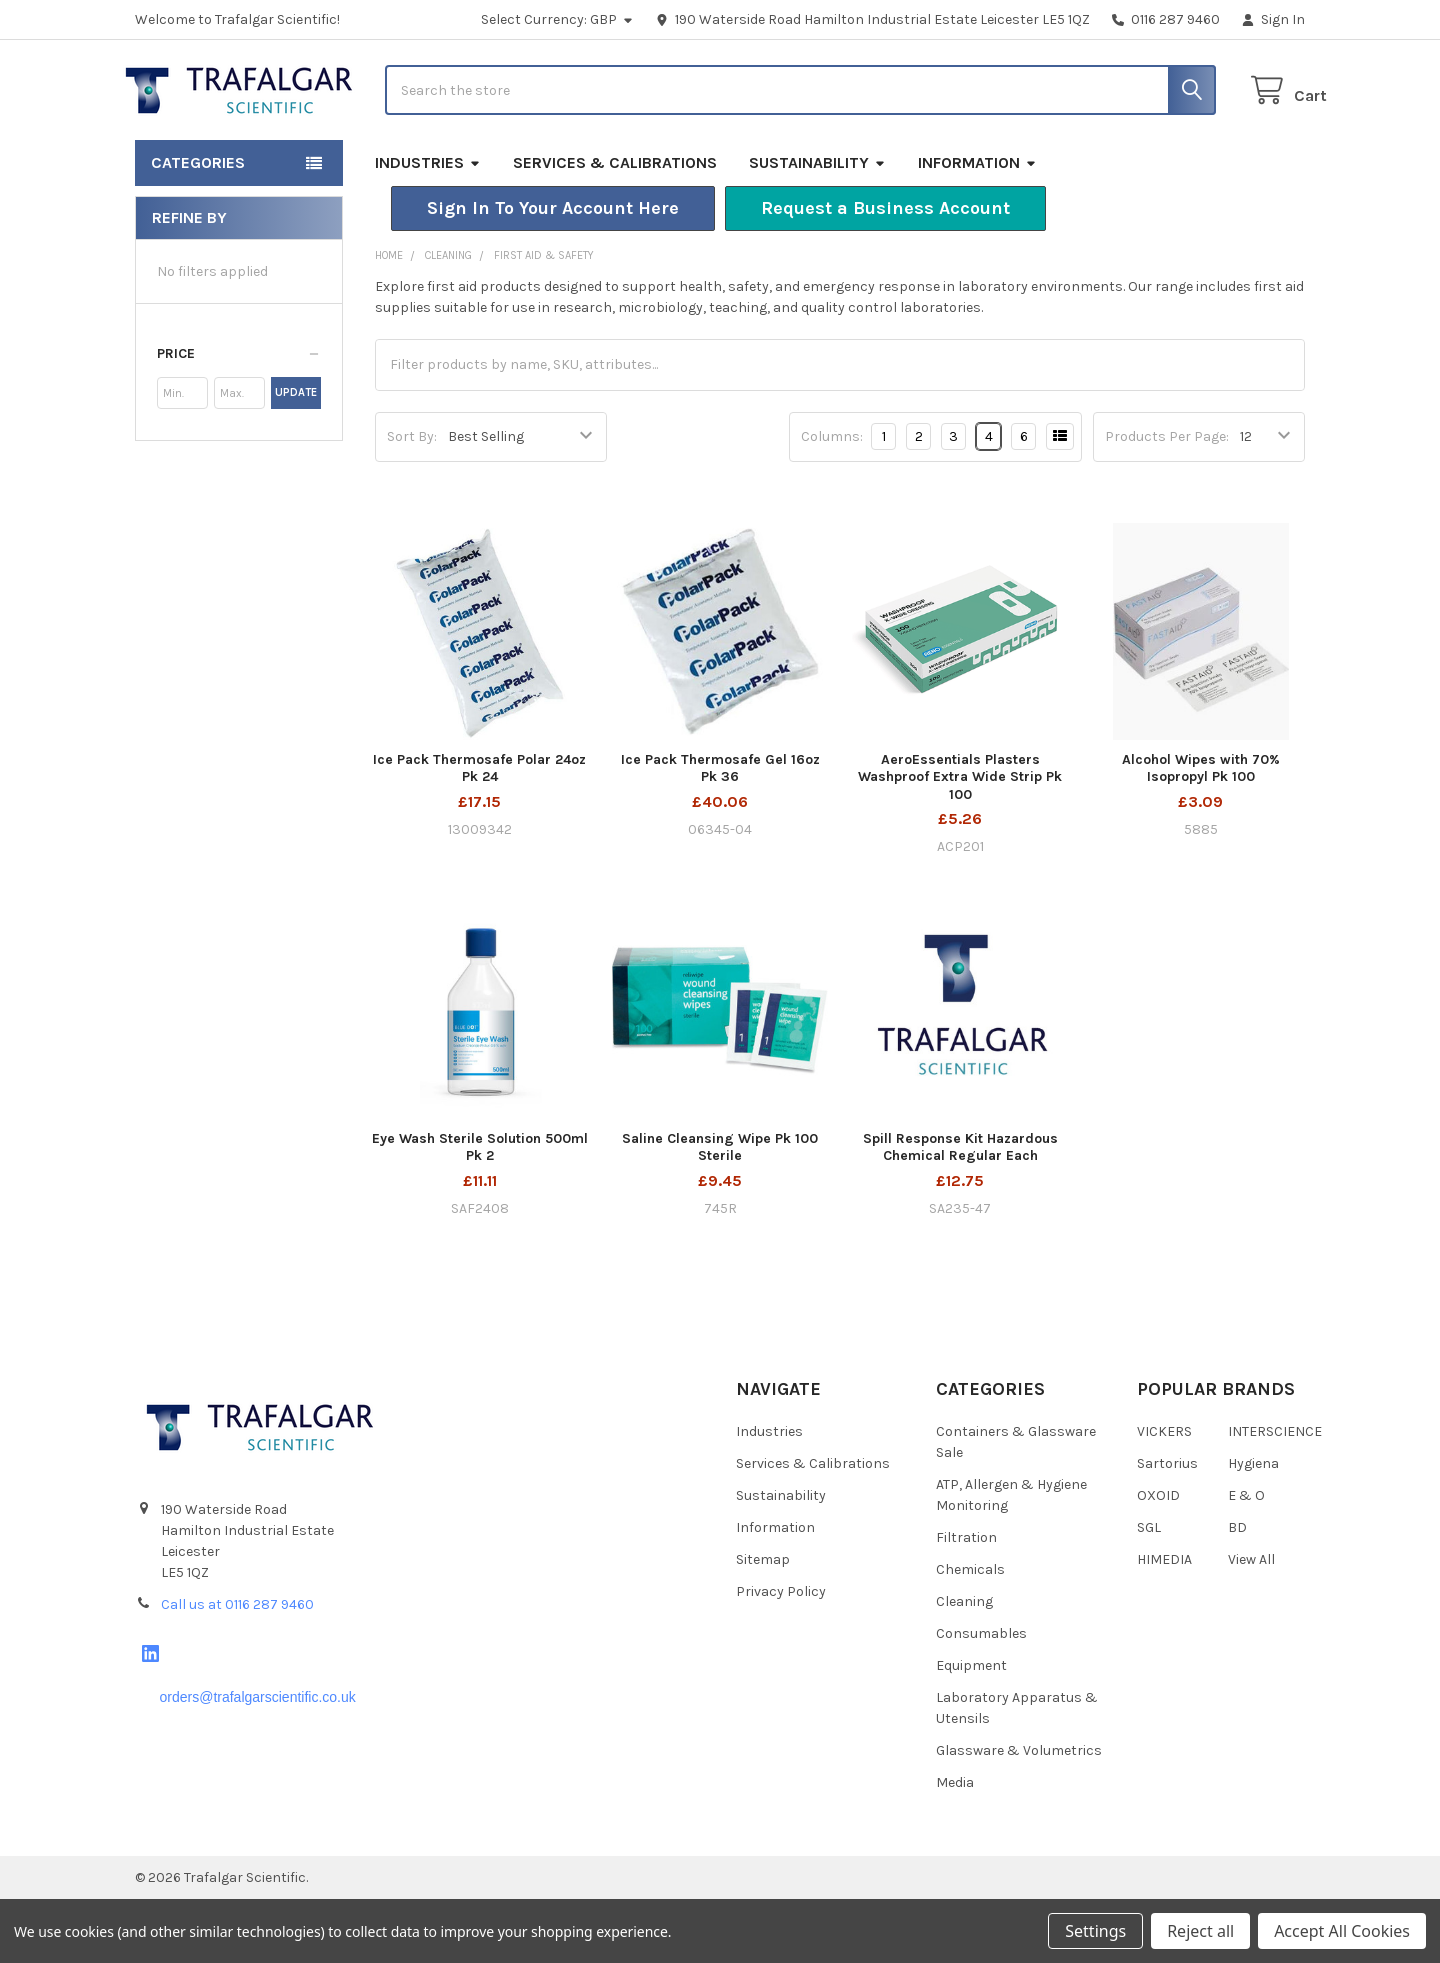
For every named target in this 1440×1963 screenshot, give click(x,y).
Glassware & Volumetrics (1019, 1814)
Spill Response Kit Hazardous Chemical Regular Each (960, 1211)
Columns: (832, 500)
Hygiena (1253, 1527)
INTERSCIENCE (1275, 1495)
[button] (553, 272)
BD (1237, 1591)
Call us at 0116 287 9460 (237, 1668)
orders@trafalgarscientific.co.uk (257, 1761)
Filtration (966, 1601)
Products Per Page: (1167, 500)
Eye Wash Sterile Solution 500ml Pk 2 (480, 1211)
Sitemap (763, 1623)
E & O (1246, 1559)
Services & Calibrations (615, 226)
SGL (1149, 1591)
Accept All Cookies (1342, 1931)
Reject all (1200, 1931)
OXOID (1158, 1559)
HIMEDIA (1164, 1623)
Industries (428, 226)
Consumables (981, 1697)
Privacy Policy (781, 1655)
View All (1251, 1623)
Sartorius (1167, 1527)
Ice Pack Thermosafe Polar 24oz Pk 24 (479, 832)
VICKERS (1164, 1495)
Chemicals (970, 1633)
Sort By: (412, 500)
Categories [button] (198, 226)
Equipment (971, 1729)
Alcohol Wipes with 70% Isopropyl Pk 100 (1201, 832)
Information (977, 226)
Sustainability (817, 226)
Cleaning (964, 1665)
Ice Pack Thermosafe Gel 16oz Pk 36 (720, 832)
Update (296, 456)
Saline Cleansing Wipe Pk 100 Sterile (720, 1211)
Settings (1095, 1931)
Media (955, 1846)
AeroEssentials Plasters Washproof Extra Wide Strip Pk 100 (960, 841)
